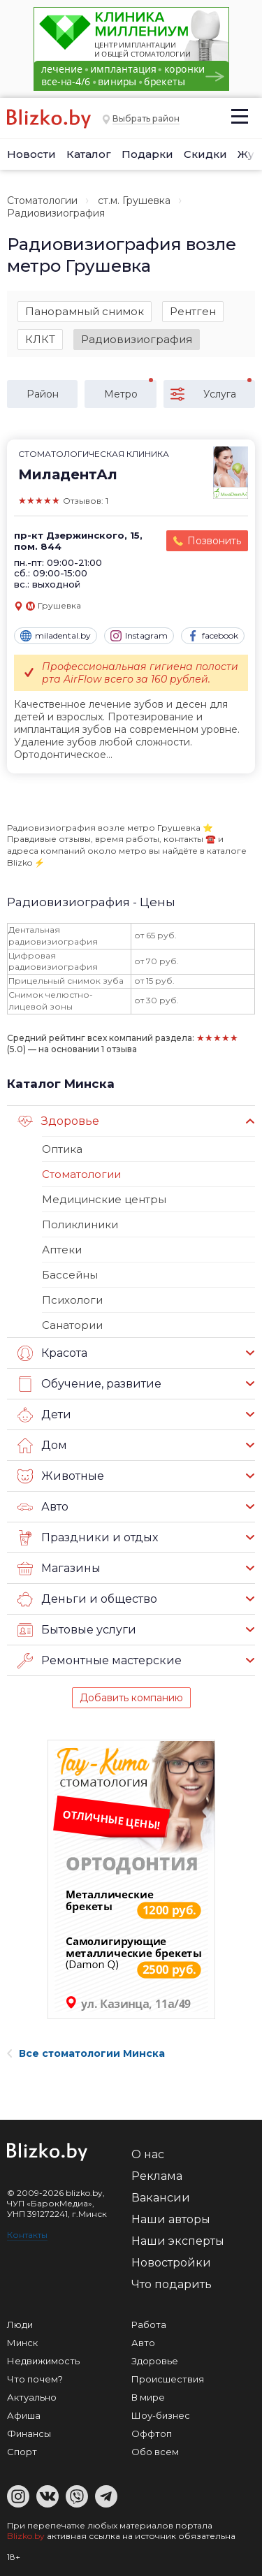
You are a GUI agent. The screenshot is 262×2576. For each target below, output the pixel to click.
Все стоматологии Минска (86, 2053)
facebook (212, 635)
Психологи (72, 1300)
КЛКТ (40, 339)
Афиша (24, 2415)
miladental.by (55, 635)
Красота (52, 1353)
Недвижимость (43, 2360)
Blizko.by (26, 2536)
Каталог (88, 154)
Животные (60, 1476)
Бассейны (70, 1274)
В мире (148, 2397)
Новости (31, 154)
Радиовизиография (136, 339)
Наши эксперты (177, 2241)
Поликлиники (80, 1224)
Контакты (27, 2234)
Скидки (205, 154)
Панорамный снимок (84, 311)
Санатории (72, 1325)
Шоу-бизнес (160, 2415)
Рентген (193, 311)
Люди (20, 2324)
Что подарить (171, 2284)
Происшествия (167, 2379)
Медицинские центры (104, 1199)
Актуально (32, 2397)
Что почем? (35, 2379)
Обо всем (155, 2451)
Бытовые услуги (76, 1630)
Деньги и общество (87, 1599)
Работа (148, 2324)
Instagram (139, 635)
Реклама (156, 2176)
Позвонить (214, 540)
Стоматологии (42, 200)
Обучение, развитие (89, 1384)
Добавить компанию (131, 1697)
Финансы (29, 2433)
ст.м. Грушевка (134, 200)
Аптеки (62, 1249)
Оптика (62, 1149)
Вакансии (160, 2197)
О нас (147, 2154)
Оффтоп (151, 2433)
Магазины (59, 1568)
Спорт (22, 2451)
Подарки (147, 154)
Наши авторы (170, 2219)
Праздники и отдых (87, 1537)
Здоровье (58, 1121)
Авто (42, 1507)
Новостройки (171, 2262)
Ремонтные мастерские (99, 1660)
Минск (22, 2342)
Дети (44, 1414)
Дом (42, 1445)
